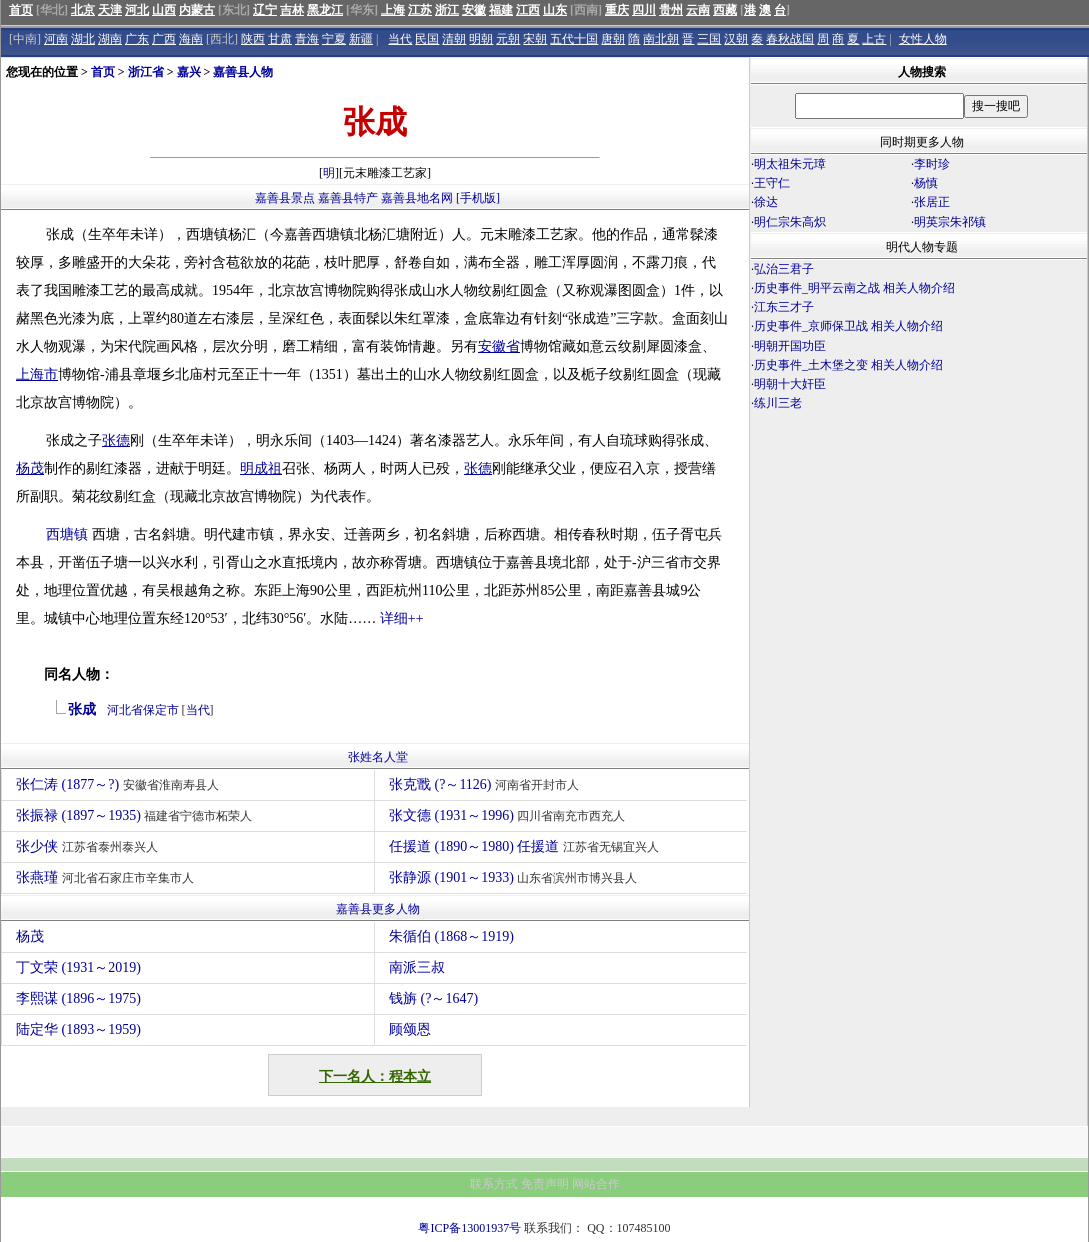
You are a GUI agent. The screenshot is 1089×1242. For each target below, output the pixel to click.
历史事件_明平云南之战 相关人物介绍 (854, 288)
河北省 (125, 710)
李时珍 (932, 164)
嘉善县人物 (243, 72)
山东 (555, 10)
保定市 (161, 710)
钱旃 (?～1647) (433, 998)
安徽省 (499, 346)
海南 (191, 39)
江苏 (420, 10)
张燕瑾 (107, 877)
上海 (393, 10)
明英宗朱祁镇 (950, 222)
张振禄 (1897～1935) (136, 815)
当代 (400, 39)
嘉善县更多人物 (378, 909)
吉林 (292, 10)
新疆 (361, 39)
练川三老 (778, 403)
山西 (164, 10)
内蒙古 (197, 10)
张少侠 (89, 846)
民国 (427, 39)
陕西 (253, 39)
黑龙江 (325, 10)
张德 (116, 440)
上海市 (37, 374)
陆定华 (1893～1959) (78, 1029)
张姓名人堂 (378, 757)
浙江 (447, 10)
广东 (137, 39)
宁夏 (334, 39)
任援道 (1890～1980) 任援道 (526, 846)
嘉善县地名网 (417, 198)
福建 (501, 10)
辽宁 (265, 10)
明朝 (481, 39)
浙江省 (146, 72)
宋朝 (535, 39)
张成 (82, 709)
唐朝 (613, 39)
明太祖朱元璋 (790, 164)
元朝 (508, 39)
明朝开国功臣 (790, 346)
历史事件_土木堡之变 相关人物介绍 (848, 365)
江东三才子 (784, 307)
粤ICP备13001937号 (469, 1228)
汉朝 (736, 39)
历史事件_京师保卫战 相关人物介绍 (848, 326)
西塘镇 (67, 534)
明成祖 (261, 468)
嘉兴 (189, 72)
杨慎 (926, 183)
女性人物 (923, 39)
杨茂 (30, 468)
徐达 (766, 202)
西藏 (725, 10)
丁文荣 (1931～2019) (78, 967)
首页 (21, 10)
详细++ (402, 618)
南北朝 (661, 39)
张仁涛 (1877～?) (120, 784)
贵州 (671, 10)
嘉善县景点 (285, 198)
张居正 (932, 202)
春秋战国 (790, 39)
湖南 (110, 39)
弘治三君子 (784, 269)
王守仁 (772, 183)
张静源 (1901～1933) (515, 877)
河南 (56, 39)
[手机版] (478, 198)
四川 (644, 10)
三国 (709, 39)
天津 (110, 10)
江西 (528, 10)
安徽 (474, 10)
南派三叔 (417, 967)
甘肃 (280, 39)
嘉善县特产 (348, 198)
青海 (307, 39)
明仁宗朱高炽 (790, 222)
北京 (83, 10)
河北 (137, 10)
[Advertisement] (919, 588)
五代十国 (574, 39)
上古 (874, 39)
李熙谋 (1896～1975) (78, 998)
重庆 (617, 10)
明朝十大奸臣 (790, 384)
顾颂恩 (410, 1029)
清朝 (454, 39)
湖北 (83, 39)
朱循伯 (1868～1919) (451, 936)
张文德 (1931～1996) (509, 815)
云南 (698, 10)
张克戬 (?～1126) (486, 784)
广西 (164, 39)
